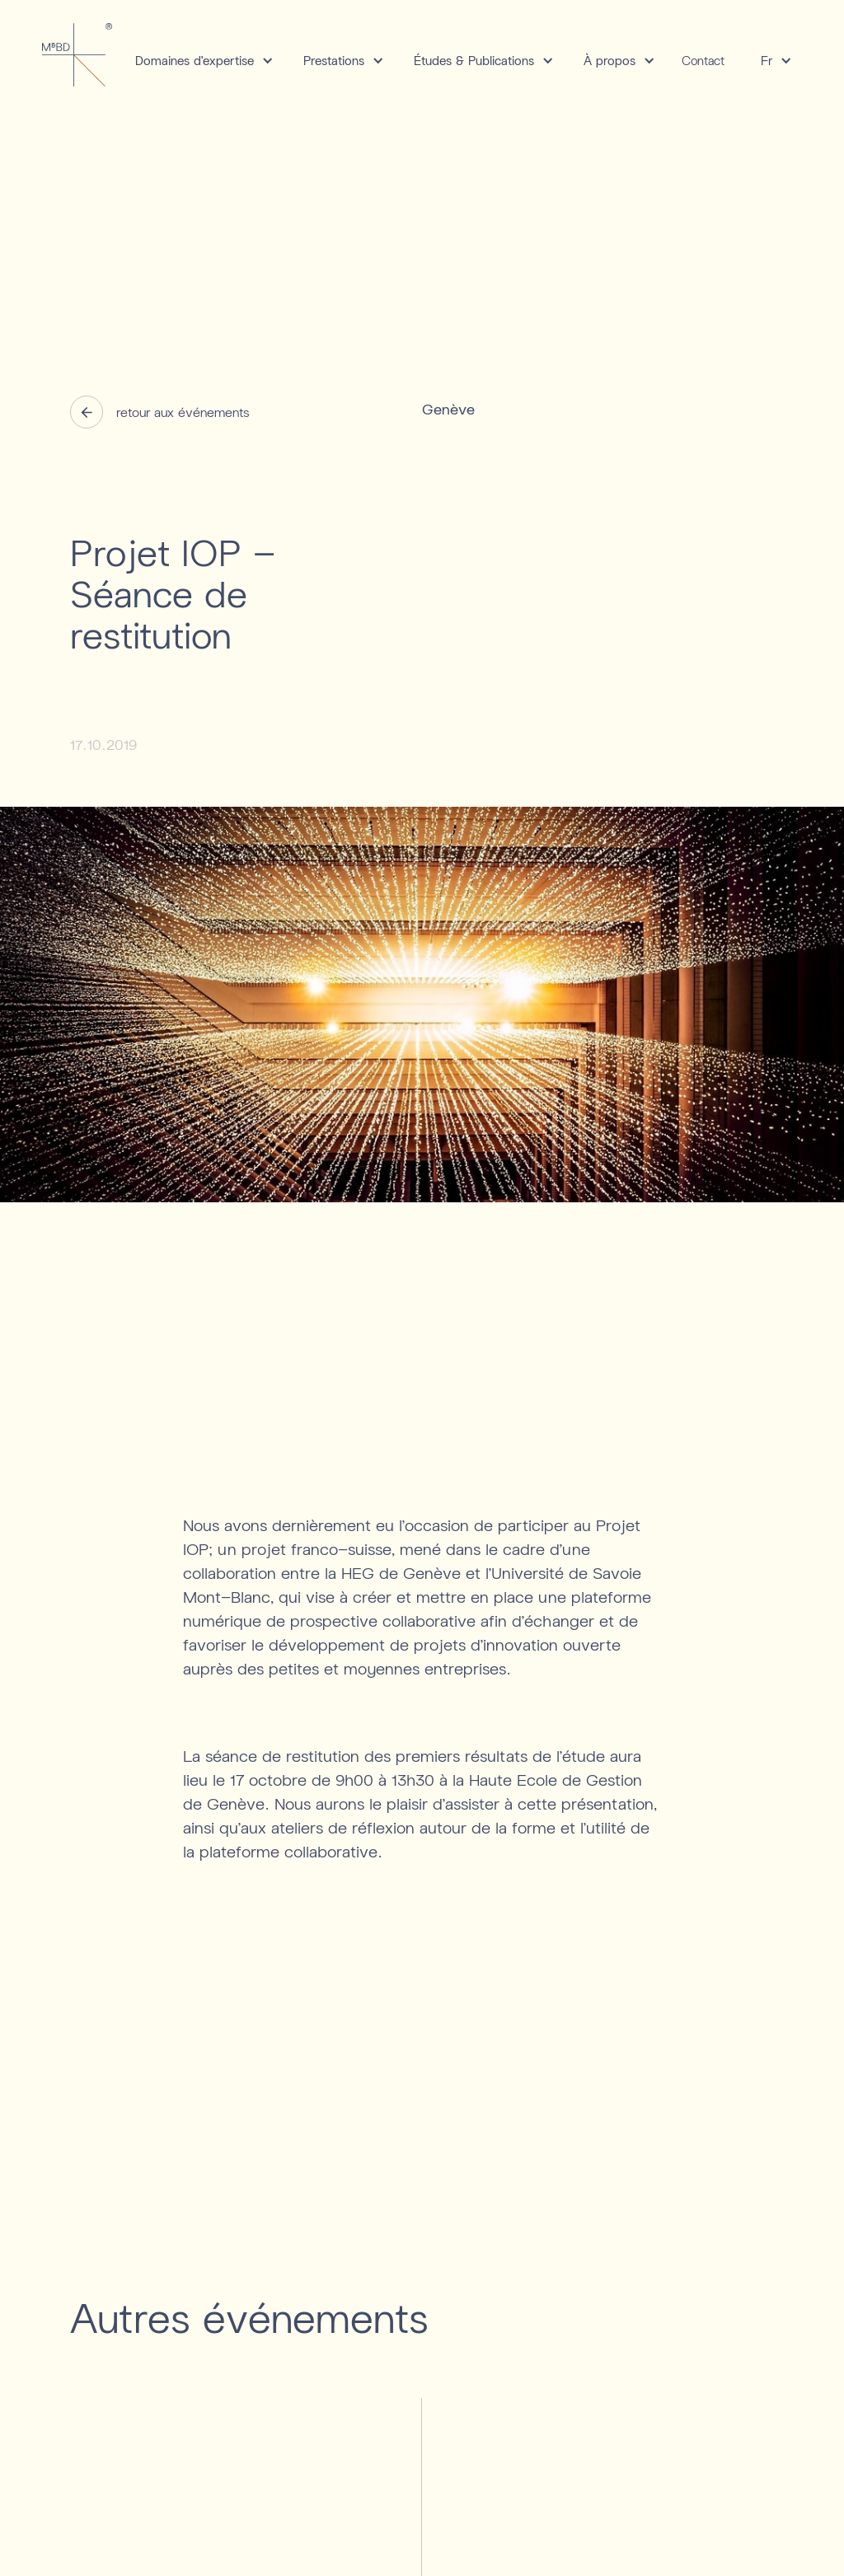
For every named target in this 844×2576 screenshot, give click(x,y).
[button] (199, 60)
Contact (703, 60)
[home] (77, 54)
